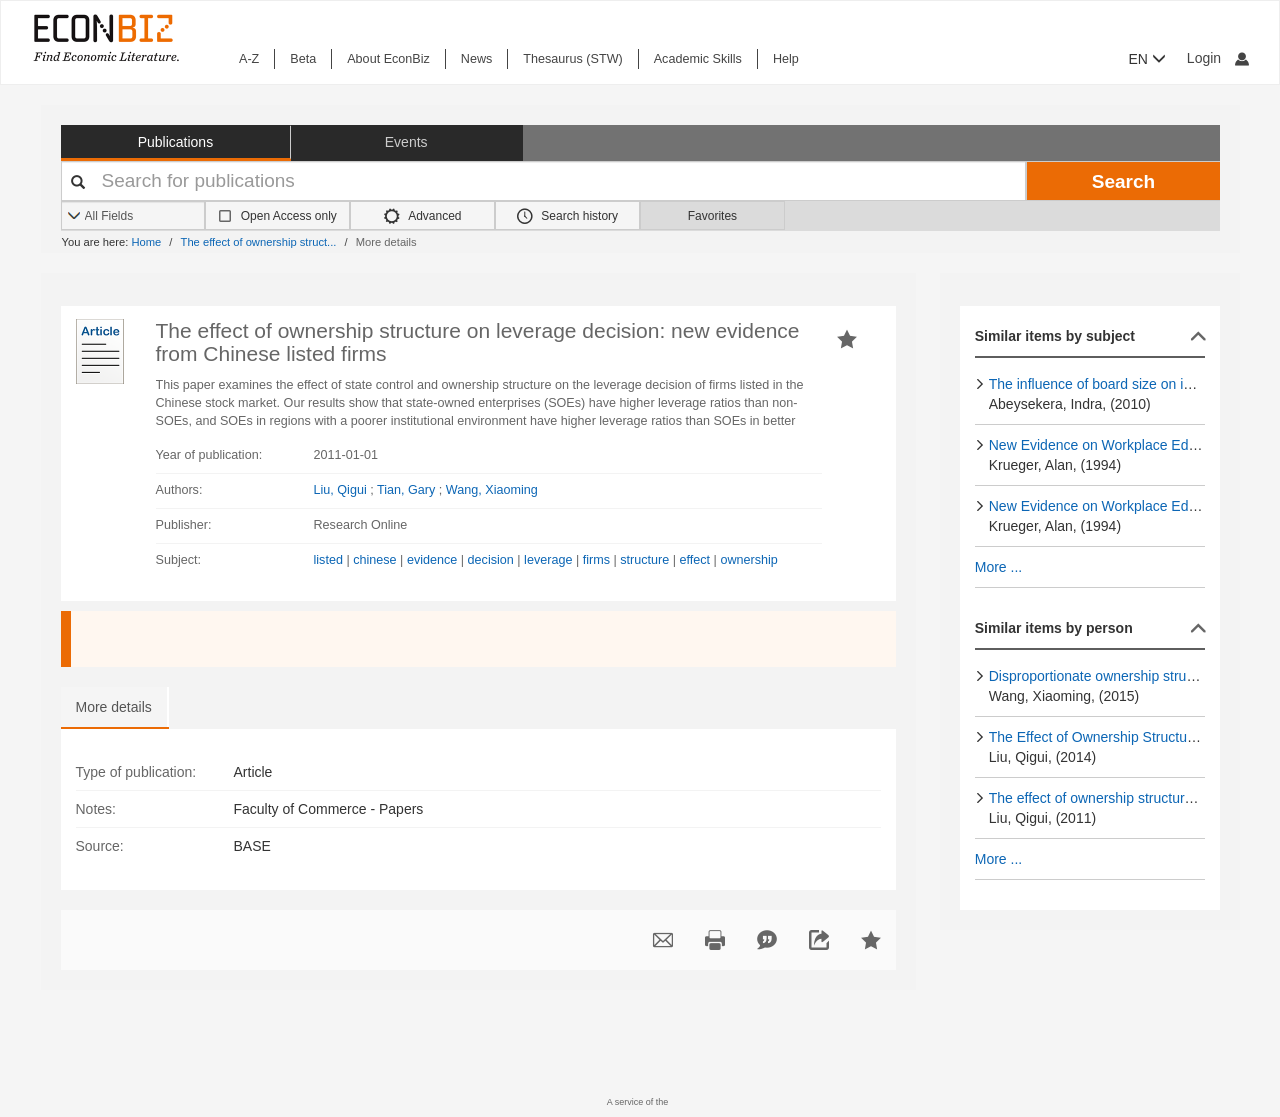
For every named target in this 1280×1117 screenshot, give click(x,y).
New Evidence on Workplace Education (1111, 445)
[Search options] (133, 216)
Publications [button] (176, 142)
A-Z (249, 59)
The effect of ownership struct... (259, 242)
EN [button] (1147, 59)
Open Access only (289, 216)
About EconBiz (388, 59)
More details (114, 707)
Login (1218, 58)
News (477, 59)
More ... (998, 567)
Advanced (423, 216)
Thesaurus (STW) (572, 59)
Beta (303, 59)
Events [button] (406, 142)
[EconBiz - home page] (105, 37)
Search (1123, 181)
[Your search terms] (544, 181)
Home (146, 242)
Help (786, 59)
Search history (567, 216)
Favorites (712, 216)
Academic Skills (698, 59)
